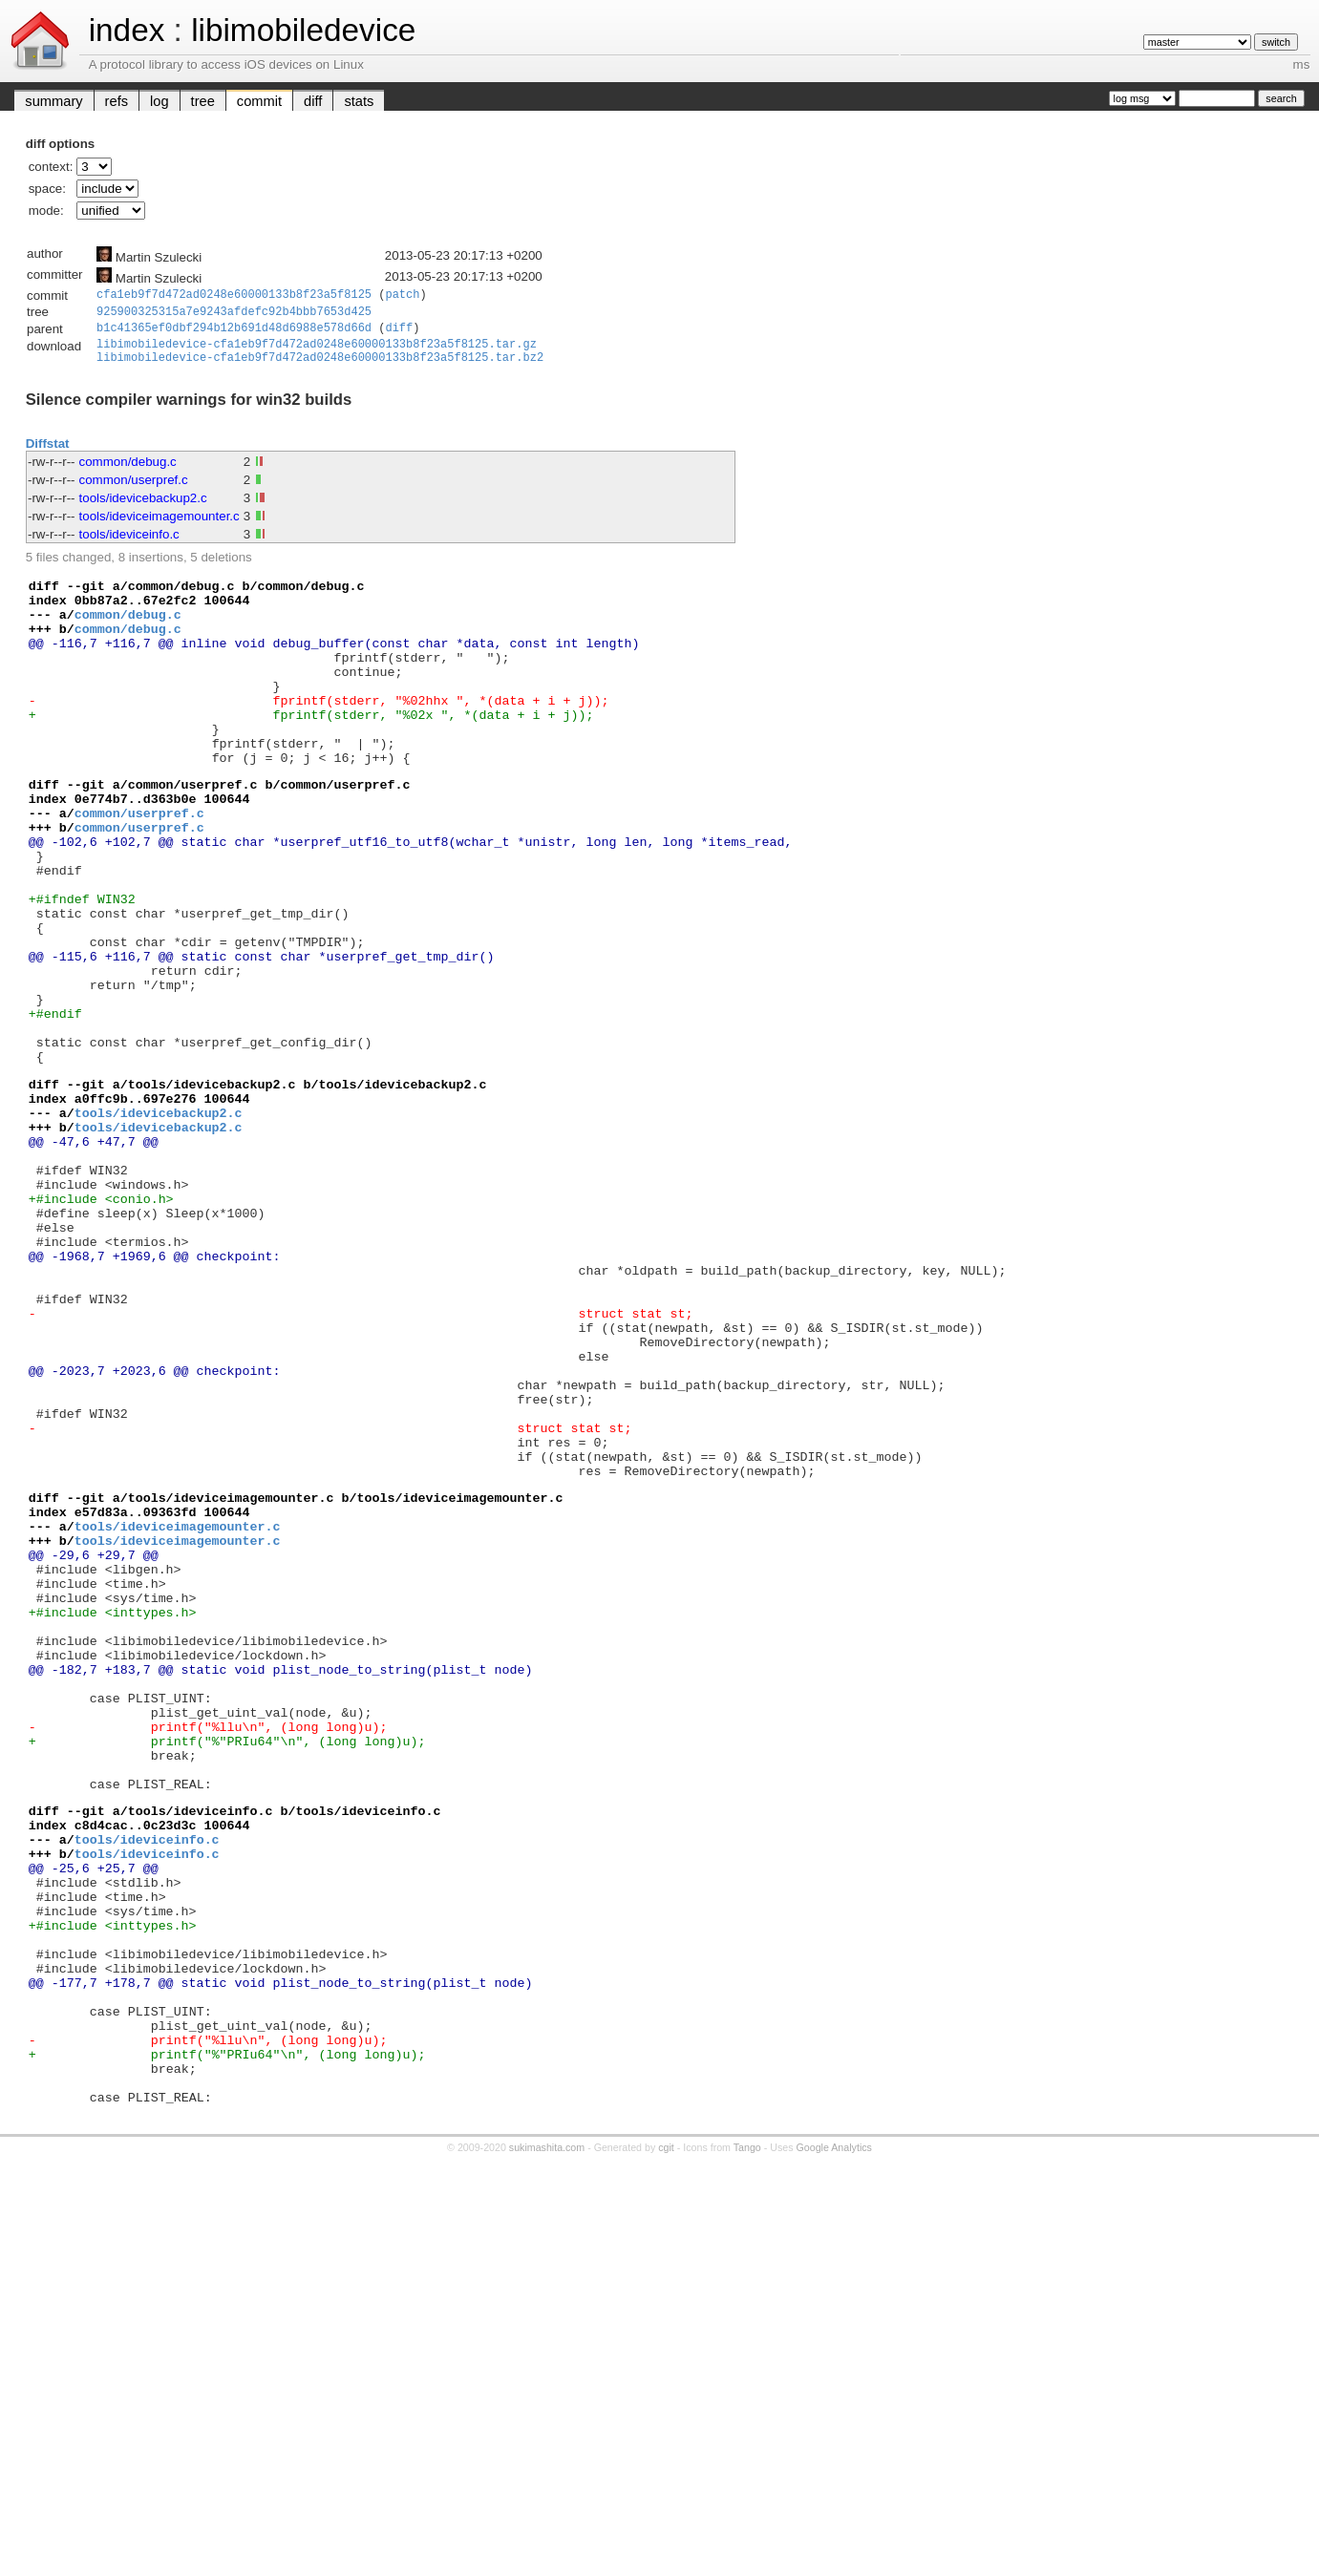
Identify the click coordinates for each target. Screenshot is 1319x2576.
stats (358, 101)
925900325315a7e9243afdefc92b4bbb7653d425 (234, 314)
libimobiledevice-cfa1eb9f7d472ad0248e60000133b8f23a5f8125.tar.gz (316, 352)
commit (259, 101)
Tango (747, 2453)
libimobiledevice (303, 30)
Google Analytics (834, 2453)
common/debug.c (128, 472)
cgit (666, 2453)
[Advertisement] (660, 2516)
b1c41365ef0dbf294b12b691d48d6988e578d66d (234, 333)
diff (313, 101)
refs (116, 101)
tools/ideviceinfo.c (129, 545)
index (127, 30)
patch (402, 295)
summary (53, 101)
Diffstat (48, 454)
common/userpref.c (133, 490)
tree (203, 101)
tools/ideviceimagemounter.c (159, 526)
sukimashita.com (547, 2453)
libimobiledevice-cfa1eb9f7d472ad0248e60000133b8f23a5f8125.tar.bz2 (319, 368)
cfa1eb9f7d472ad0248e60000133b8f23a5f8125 (234, 295)
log (159, 101)
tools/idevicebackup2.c (143, 508)
